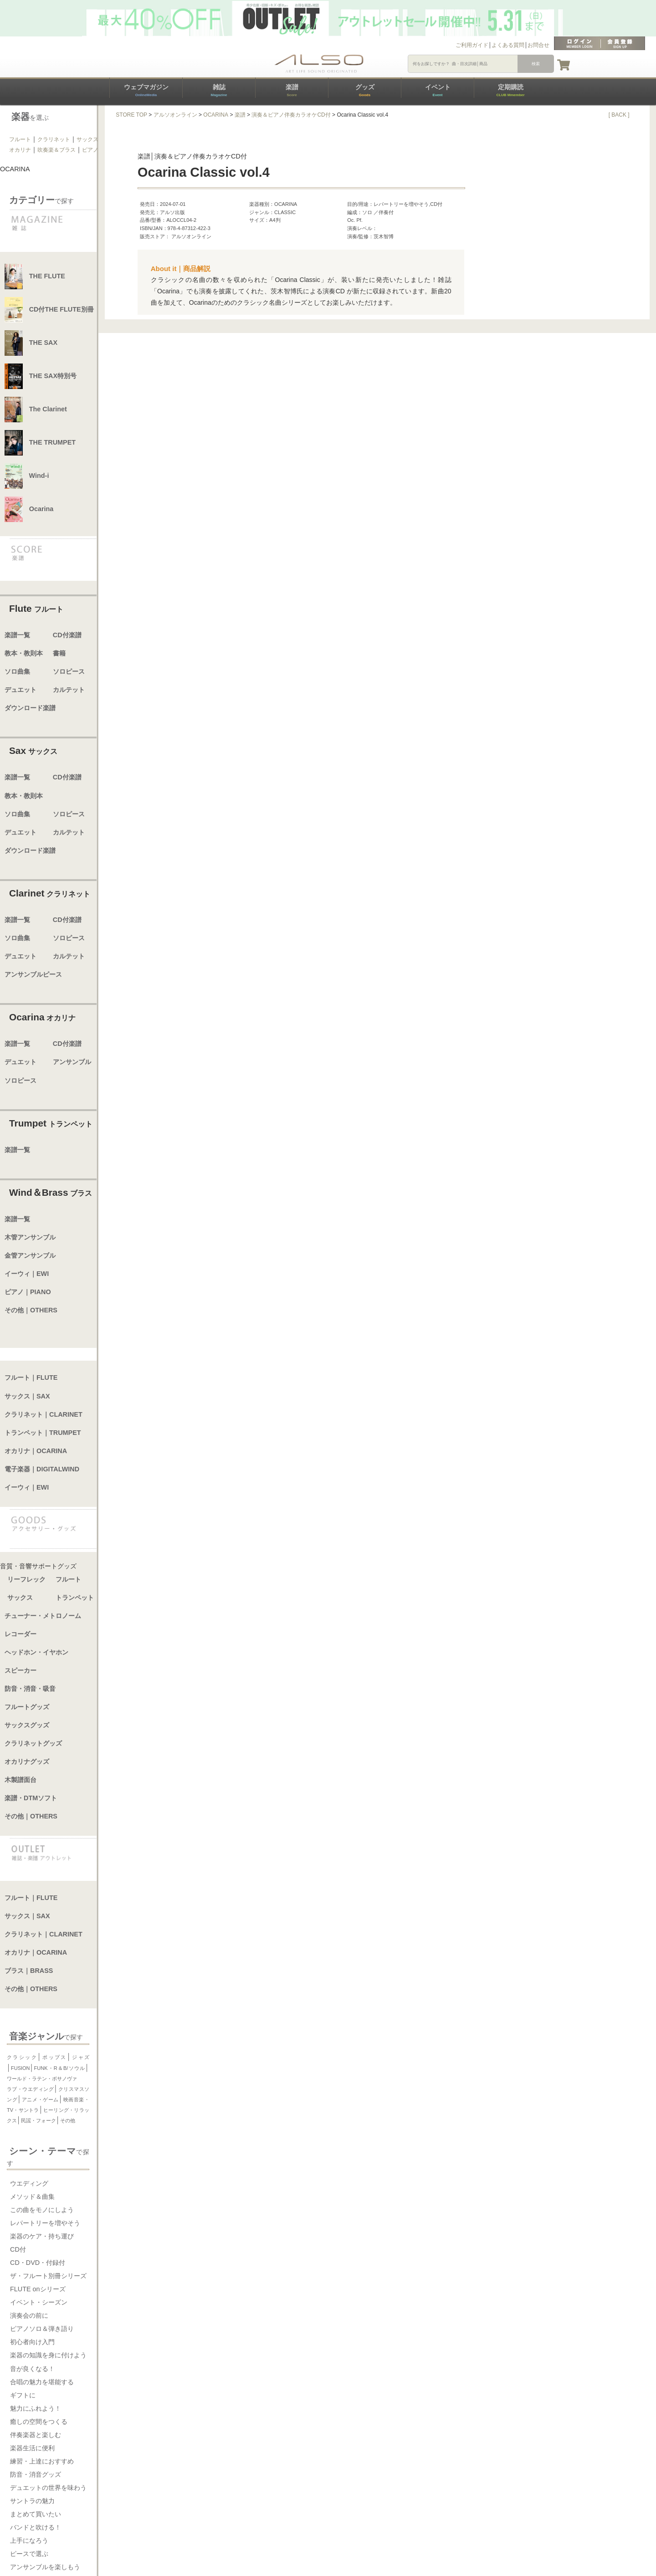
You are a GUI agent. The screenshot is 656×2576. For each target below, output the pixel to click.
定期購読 (510, 90)
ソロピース (69, 671)
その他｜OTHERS (31, 1310)
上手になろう (29, 2540)
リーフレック (26, 1579)
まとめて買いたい (35, 2514)
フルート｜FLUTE (31, 1377)
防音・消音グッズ (35, 2474)
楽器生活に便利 (32, 2448)
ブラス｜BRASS (29, 1970)
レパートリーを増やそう (45, 2223)
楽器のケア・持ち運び (42, 2236)
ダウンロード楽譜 (30, 708)
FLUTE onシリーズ (38, 2289)
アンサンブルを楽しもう (45, 2567)
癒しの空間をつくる (38, 2421)
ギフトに (23, 2395)
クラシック (22, 2057)
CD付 (18, 2249)
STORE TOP (131, 115)
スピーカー (20, 1670)
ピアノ (90, 150)
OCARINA (215, 115)
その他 (67, 2120)
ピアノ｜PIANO (28, 1292)
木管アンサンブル (30, 1237)
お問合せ (538, 45)
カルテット (69, 689)
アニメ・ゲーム (40, 2099)
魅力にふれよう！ (35, 2408)
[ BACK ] (619, 115)
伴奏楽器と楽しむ (35, 2434)
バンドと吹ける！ (35, 2527)
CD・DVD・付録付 (37, 2262)
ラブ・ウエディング (30, 2089)
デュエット (20, 689)
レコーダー (20, 1634)
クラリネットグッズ (33, 1743)
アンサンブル (72, 1061)
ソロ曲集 (17, 671)
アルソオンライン (175, 115)
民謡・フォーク (38, 2120)
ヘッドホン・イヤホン (36, 1652)
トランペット (75, 1597)
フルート (20, 139)
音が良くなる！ (32, 2368)
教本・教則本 (24, 653)
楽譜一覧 (17, 635)
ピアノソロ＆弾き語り (42, 2328)
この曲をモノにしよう (42, 2209)
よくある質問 (508, 45)
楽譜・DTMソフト (31, 1798)
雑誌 (218, 90)
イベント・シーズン (38, 2302)
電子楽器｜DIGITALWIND (42, 1469)
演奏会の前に (29, 2315)
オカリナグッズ (27, 1761)
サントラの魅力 (32, 2500)
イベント (438, 90)
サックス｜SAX (27, 1396)
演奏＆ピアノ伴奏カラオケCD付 (290, 115)
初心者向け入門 (32, 2342)
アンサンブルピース (33, 974)
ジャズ (80, 2057)
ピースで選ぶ (29, 2553)
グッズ (364, 90)
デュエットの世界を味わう (48, 2487)
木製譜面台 (20, 1779)
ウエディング (29, 2183)
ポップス (54, 2057)
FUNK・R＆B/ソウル (59, 2068)
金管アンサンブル (30, 1255)
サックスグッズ (27, 1725)
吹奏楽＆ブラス (56, 150)
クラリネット (53, 139)
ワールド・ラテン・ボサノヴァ (42, 2078)
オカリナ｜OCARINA (36, 1450)
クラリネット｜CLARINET (43, 1414)
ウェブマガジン (146, 90)
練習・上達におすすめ (42, 2461)
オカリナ (20, 150)
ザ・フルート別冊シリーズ (48, 2275)
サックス (87, 139)
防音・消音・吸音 (30, 1688)
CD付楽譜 (67, 635)
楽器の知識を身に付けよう (48, 2355)
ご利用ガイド (472, 45)
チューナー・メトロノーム (43, 1615)
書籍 (59, 653)
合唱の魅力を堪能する (42, 2382)
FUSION (20, 2068)
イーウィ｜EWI (27, 1273)
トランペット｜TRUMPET (43, 1432)
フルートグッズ (27, 1707)
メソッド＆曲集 (32, 2196)
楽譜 (292, 90)
